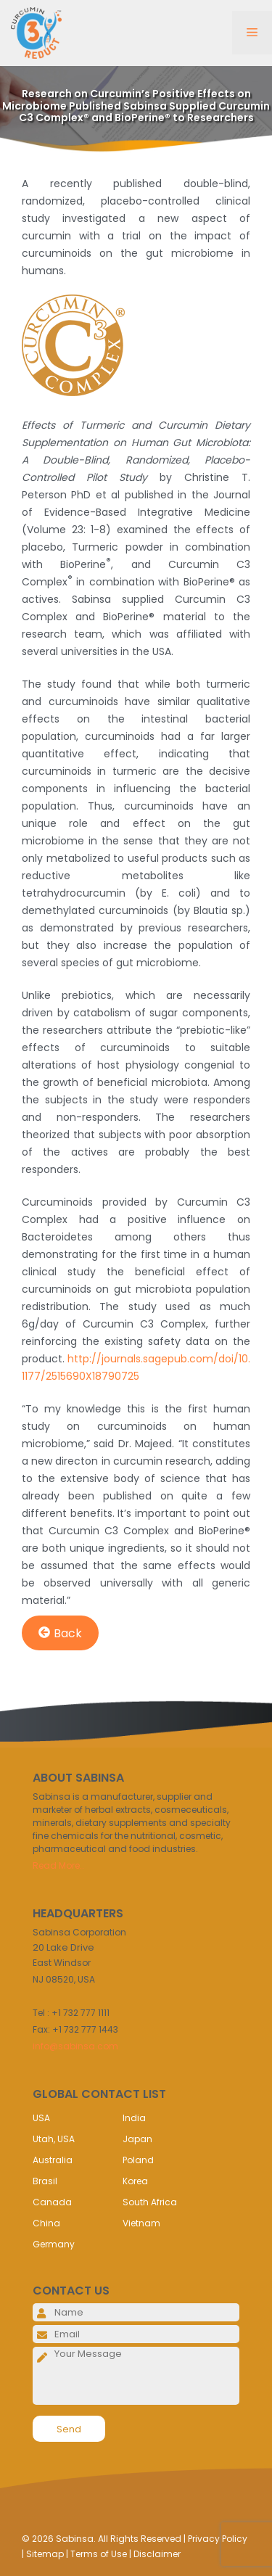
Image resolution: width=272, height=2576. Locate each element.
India (134, 2118)
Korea (135, 2181)
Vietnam (141, 2223)
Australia (53, 2160)
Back (60, 1632)
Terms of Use (98, 2554)
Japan (137, 2139)
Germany (54, 2244)
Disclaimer (157, 2554)
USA (41, 2118)
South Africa (150, 2202)
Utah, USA (54, 2139)
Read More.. (58, 1865)
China (46, 2223)
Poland (138, 2160)
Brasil (45, 2181)
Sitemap (45, 2554)
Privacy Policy (217, 2538)
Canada (52, 2202)
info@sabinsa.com (75, 2046)
